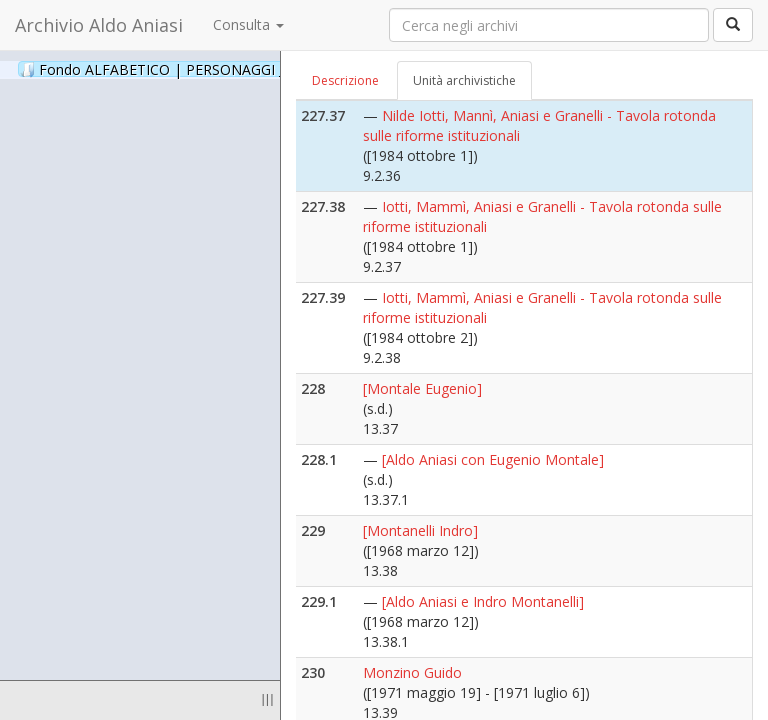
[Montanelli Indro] (420, 530)
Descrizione (345, 80)
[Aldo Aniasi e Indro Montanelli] (483, 601)
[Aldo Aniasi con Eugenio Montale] (493, 459)
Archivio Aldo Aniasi (99, 25)
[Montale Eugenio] (422, 388)
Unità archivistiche (464, 80)
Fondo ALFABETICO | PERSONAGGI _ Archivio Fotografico (242, 69)
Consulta (248, 24)
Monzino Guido (412, 672)
